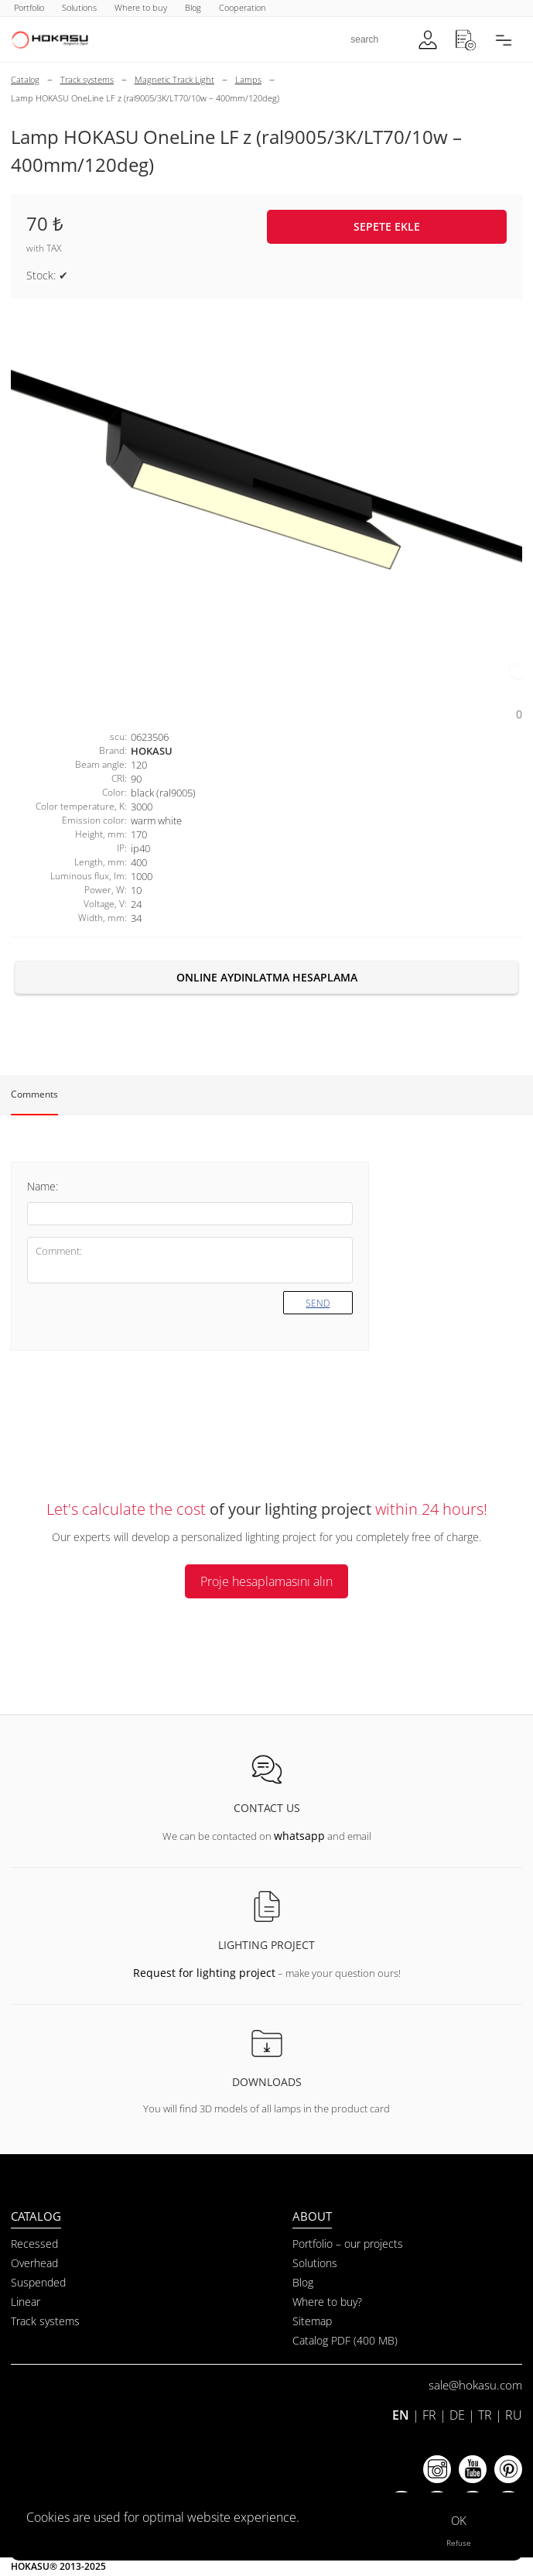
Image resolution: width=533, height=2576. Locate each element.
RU (513, 2415)
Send (318, 1303)
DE (457, 2415)
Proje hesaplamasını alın (266, 1581)
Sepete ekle (387, 226)
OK (458, 2520)
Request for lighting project (204, 1972)
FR (429, 2415)
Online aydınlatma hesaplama (266, 977)
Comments (34, 1094)
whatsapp (299, 1835)
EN (400, 2415)
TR (485, 2415)
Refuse (458, 2542)
